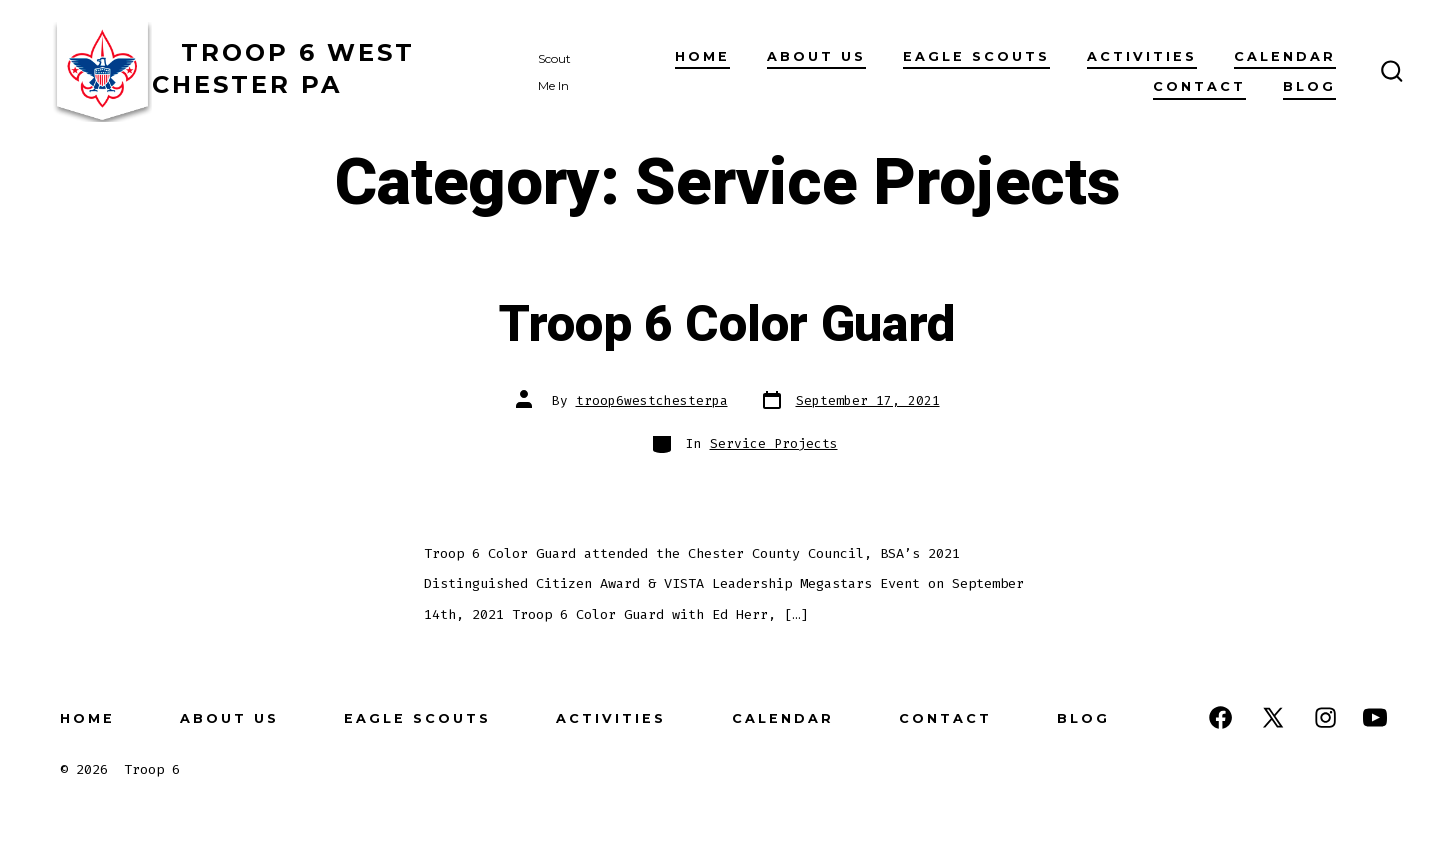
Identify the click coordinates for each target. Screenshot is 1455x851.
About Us (816, 56)
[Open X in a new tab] (1273, 717)
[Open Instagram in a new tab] (1325, 717)
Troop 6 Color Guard (727, 325)
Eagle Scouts (976, 56)
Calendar (1285, 56)
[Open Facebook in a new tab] (1220, 717)
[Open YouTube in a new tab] (1375, 717)
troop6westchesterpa (652, 400)
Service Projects (774, 443)
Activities (1142, 56)
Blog (1309, 86)
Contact (1199, 86)
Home (702, 56)
